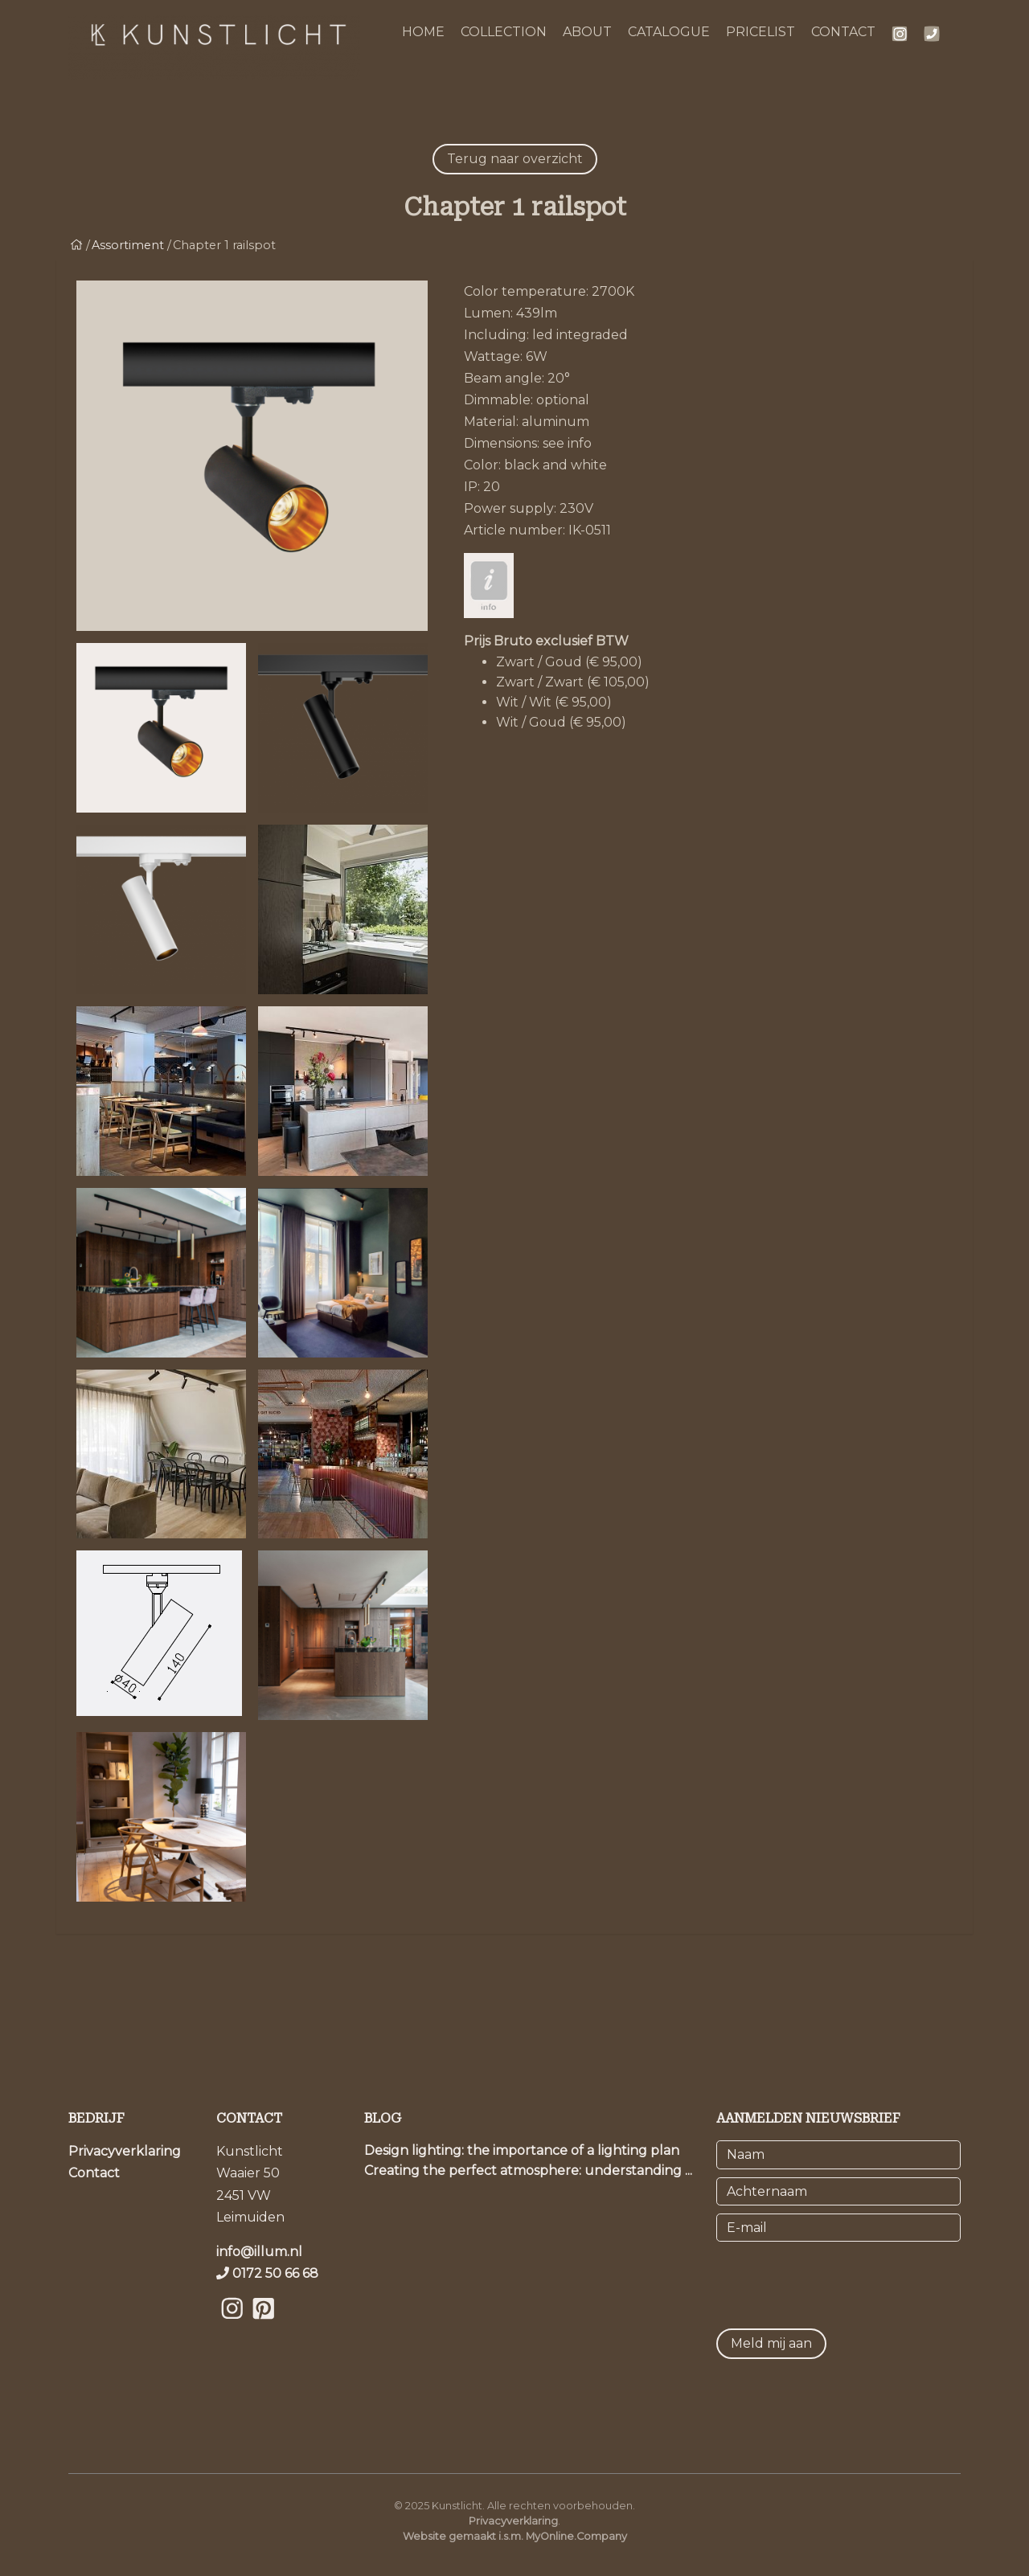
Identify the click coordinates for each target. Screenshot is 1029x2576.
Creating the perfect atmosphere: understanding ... (528, 2170)
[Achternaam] (838, 2191)
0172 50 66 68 (275, 2273)
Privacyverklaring (124, 2151)
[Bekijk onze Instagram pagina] (232, 2328)
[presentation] (838, 2281)
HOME (423, 31)
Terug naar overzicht (515, 158)
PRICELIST (760, 31)
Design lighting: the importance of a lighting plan (521, 2150)
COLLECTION (504, 31)
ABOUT (587, 31)
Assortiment (128, 245)
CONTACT (843, 31)
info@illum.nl (259, 2251)
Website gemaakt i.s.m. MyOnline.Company (515, 2536)
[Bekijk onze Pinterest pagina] (263, 2328)
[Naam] (838, 2154)
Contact (94, 2173)
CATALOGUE (669, 31)
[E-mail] (838, 2228)
